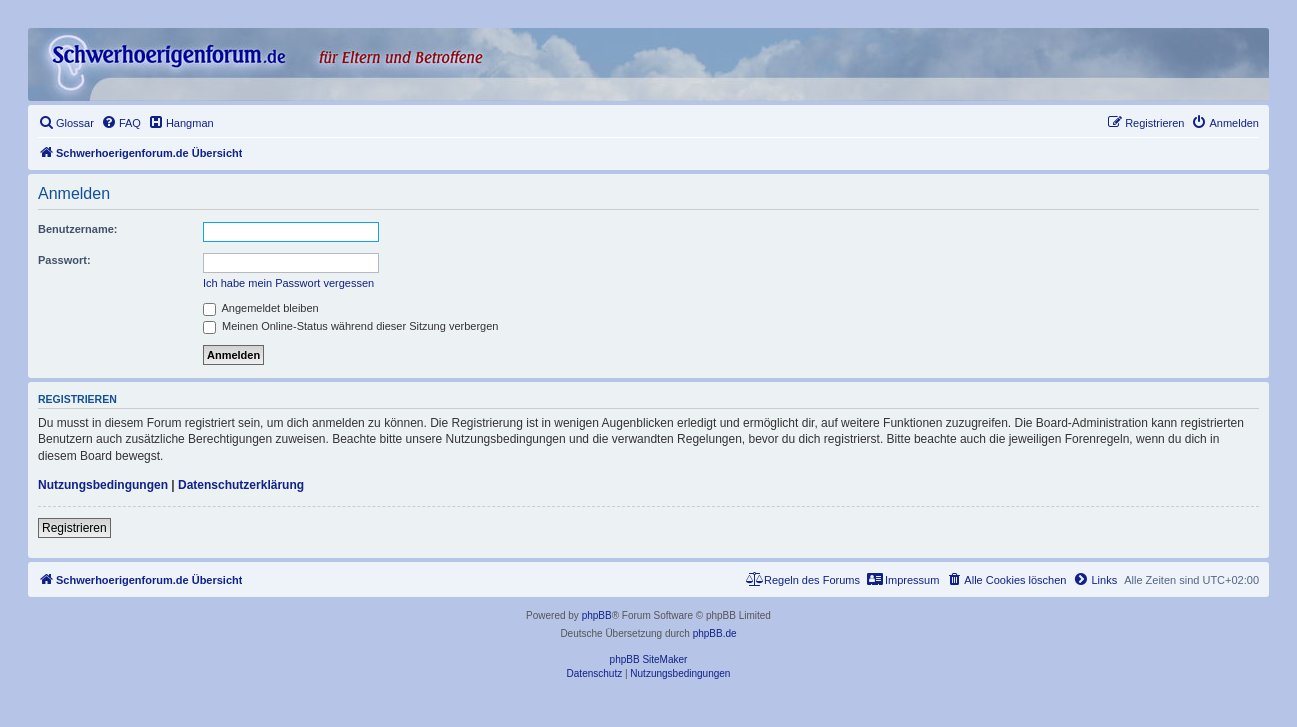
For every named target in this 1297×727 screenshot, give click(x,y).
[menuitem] (66, 123)
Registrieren (74, 528)
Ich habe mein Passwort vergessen (288, 283)
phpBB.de (715, 633)
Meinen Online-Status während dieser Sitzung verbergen (350, 326)
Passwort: (64, 260)
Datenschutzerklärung (241, 485)
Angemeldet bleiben (261, 308)
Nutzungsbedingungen (103, 485)
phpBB (597, 615)
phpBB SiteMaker (649, 659)
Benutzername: (77, 229)
